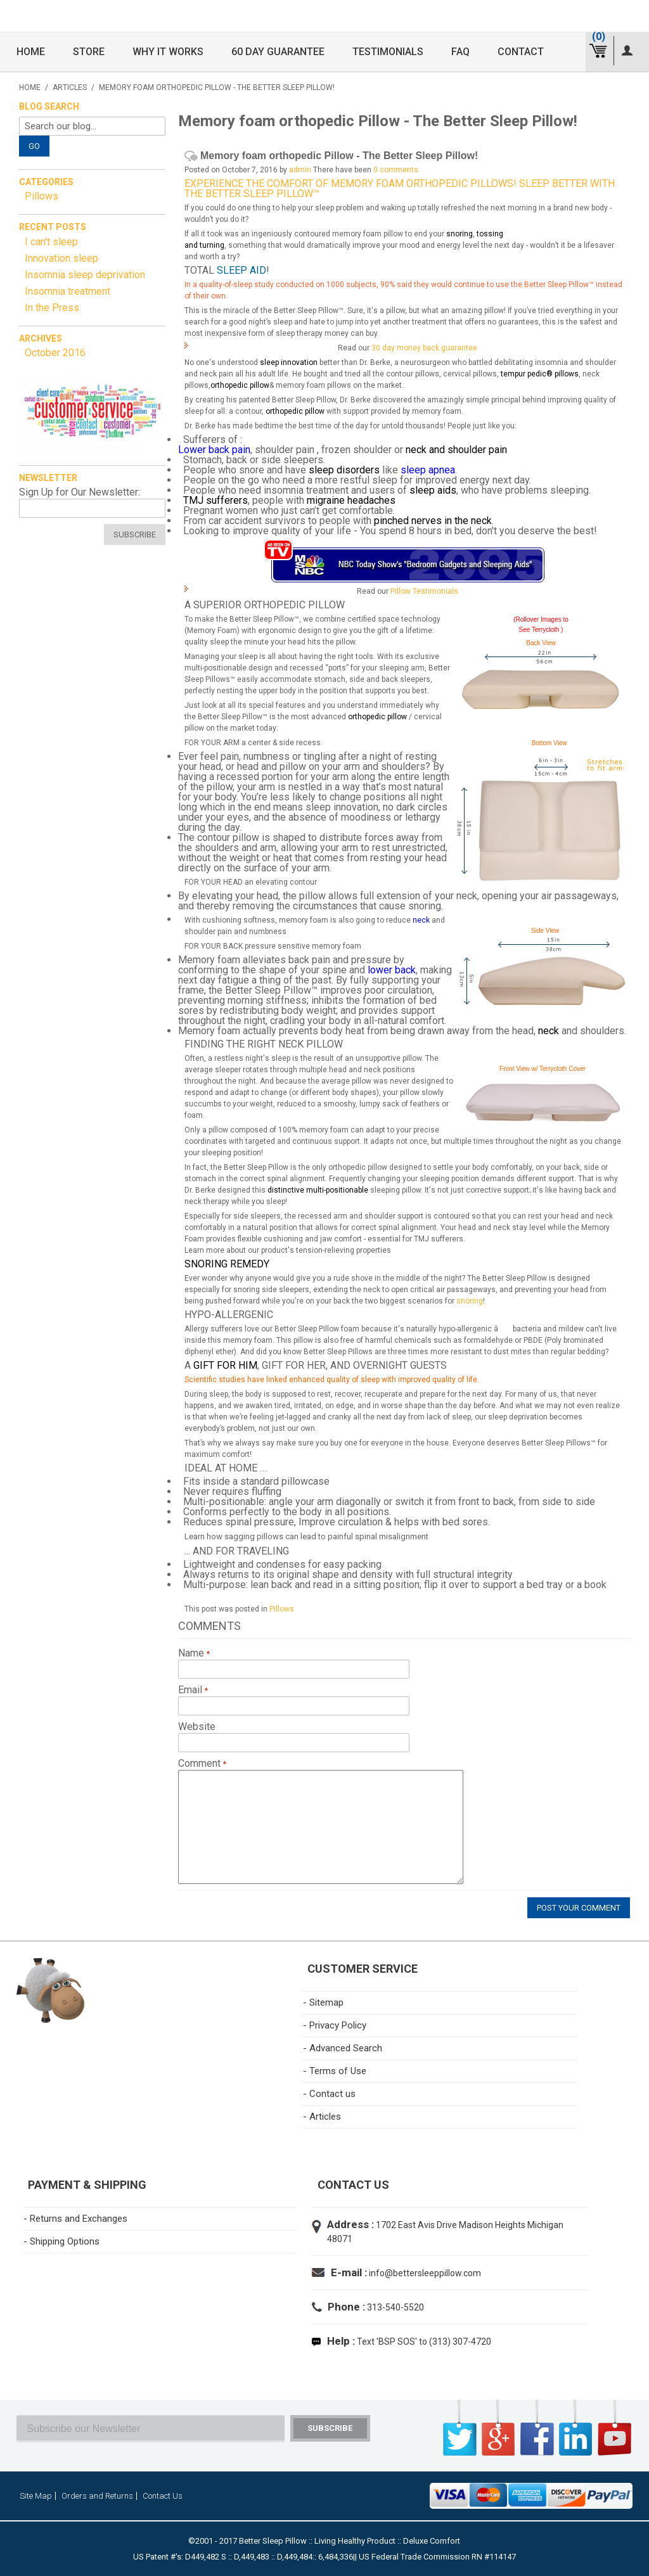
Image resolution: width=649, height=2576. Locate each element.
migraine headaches (351, 500)
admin (300, 169)
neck (421, 920)
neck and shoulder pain (456, 450)
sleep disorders (344, 470)
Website (196, 1727)
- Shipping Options (61, 2241)
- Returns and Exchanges (75, 2218)
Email (191, 1690)
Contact (521, 52)
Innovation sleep (61, 258)
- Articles (322, 2116)
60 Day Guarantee (277, 52)
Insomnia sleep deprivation (85, 275)
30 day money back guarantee (424, 347)
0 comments (395, 169)
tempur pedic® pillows (540, 373)
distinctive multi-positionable (317, 1190)
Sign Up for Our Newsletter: (79, 492)
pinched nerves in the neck (433, 521)
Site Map (36, 2496)
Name (192, 1653)
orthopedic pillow (239, 385)
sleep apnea (428, 470)
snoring (459, 233)
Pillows (281, 1609)
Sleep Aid (241, 270)
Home (30, 52)
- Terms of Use (334, 2071)
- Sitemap (323, 2002)
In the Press (52, 308)
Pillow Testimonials (424, 591)
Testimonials (387, 52)
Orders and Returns (97, 2496)
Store (89, 52)
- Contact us (329, 2093)
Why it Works (167, 52)
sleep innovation (289, 362)
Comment (200, 1764)
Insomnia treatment (67, 291)
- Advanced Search (342, 2048)
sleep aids (432, 490)
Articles (70, 87)
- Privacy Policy (334, 2025)
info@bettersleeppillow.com (425, 2273)
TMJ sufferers (215, 500)
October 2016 (55, 353)
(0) (598, 36)
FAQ (460, 52)
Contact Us (163, 2496)
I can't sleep (51, 242)
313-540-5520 (394, 2307)
